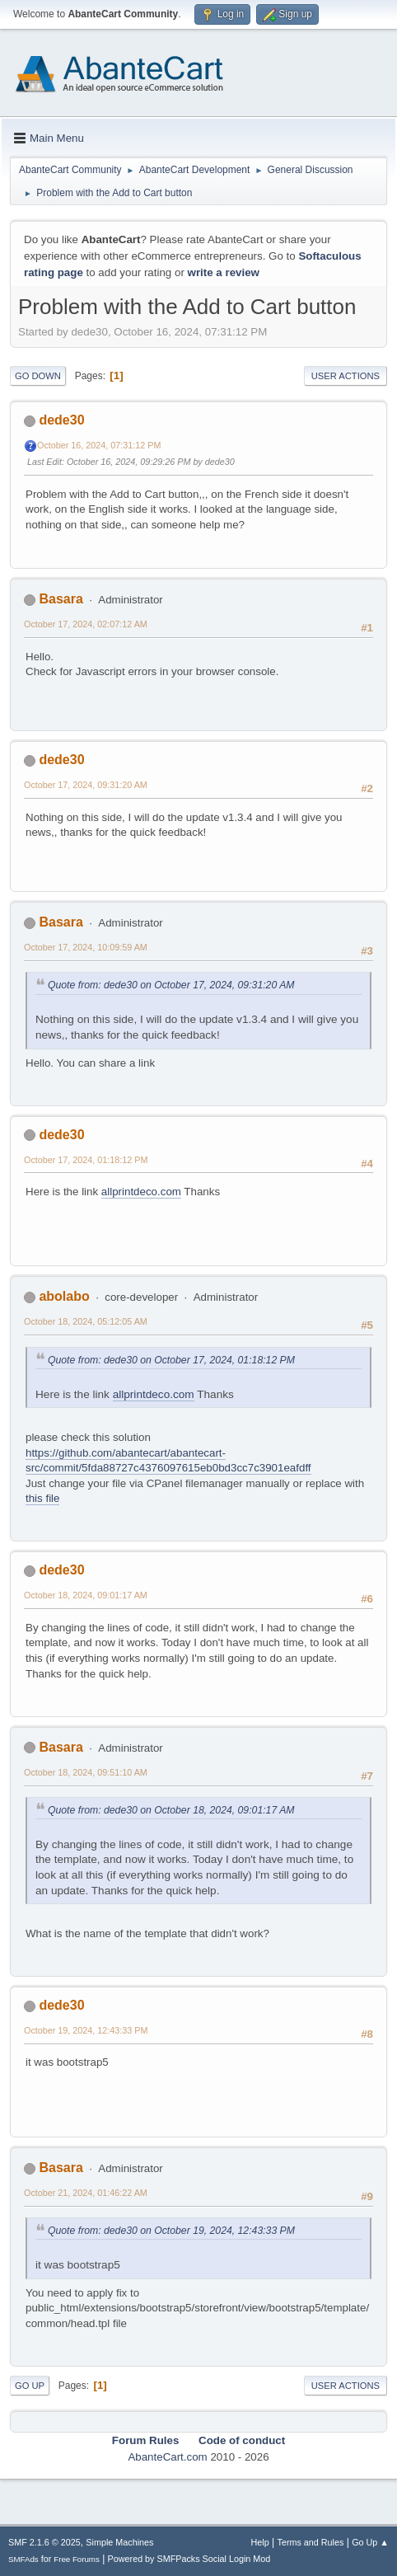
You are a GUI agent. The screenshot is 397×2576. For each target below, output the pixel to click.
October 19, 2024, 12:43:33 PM (85, 2030)
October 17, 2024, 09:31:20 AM (85, 785)
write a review (223, 272)
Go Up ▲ (370, 2542)
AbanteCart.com (167, 2457)
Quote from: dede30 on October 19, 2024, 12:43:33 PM (171, 2230)
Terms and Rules (311, 2542)
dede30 (61, 420)
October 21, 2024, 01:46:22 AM (85, 2193)
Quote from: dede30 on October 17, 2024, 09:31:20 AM (171, 985)
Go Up (29, 2386)
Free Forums (77, 2559)
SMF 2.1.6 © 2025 (44, 2542)
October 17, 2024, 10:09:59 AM (85, 947)
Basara (60, 599)
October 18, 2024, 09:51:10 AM (85, 1772)
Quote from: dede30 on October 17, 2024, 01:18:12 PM (171, 1360)
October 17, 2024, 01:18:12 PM (85, 1160)
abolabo (64, 1296)
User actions (345, 376)
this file (42, 1498)
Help (260, 2542)
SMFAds (23, 2559)
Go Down (38, 376)
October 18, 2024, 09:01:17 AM (85, 1595)
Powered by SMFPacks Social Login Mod (189, 2559)
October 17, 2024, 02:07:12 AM (85, 624)
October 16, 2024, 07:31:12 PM (99, 445)
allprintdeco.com (141, 1191)
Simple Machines (119, 2542)
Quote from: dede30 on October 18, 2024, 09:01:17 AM (171, 1810)
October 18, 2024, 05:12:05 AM (85, 1321)
